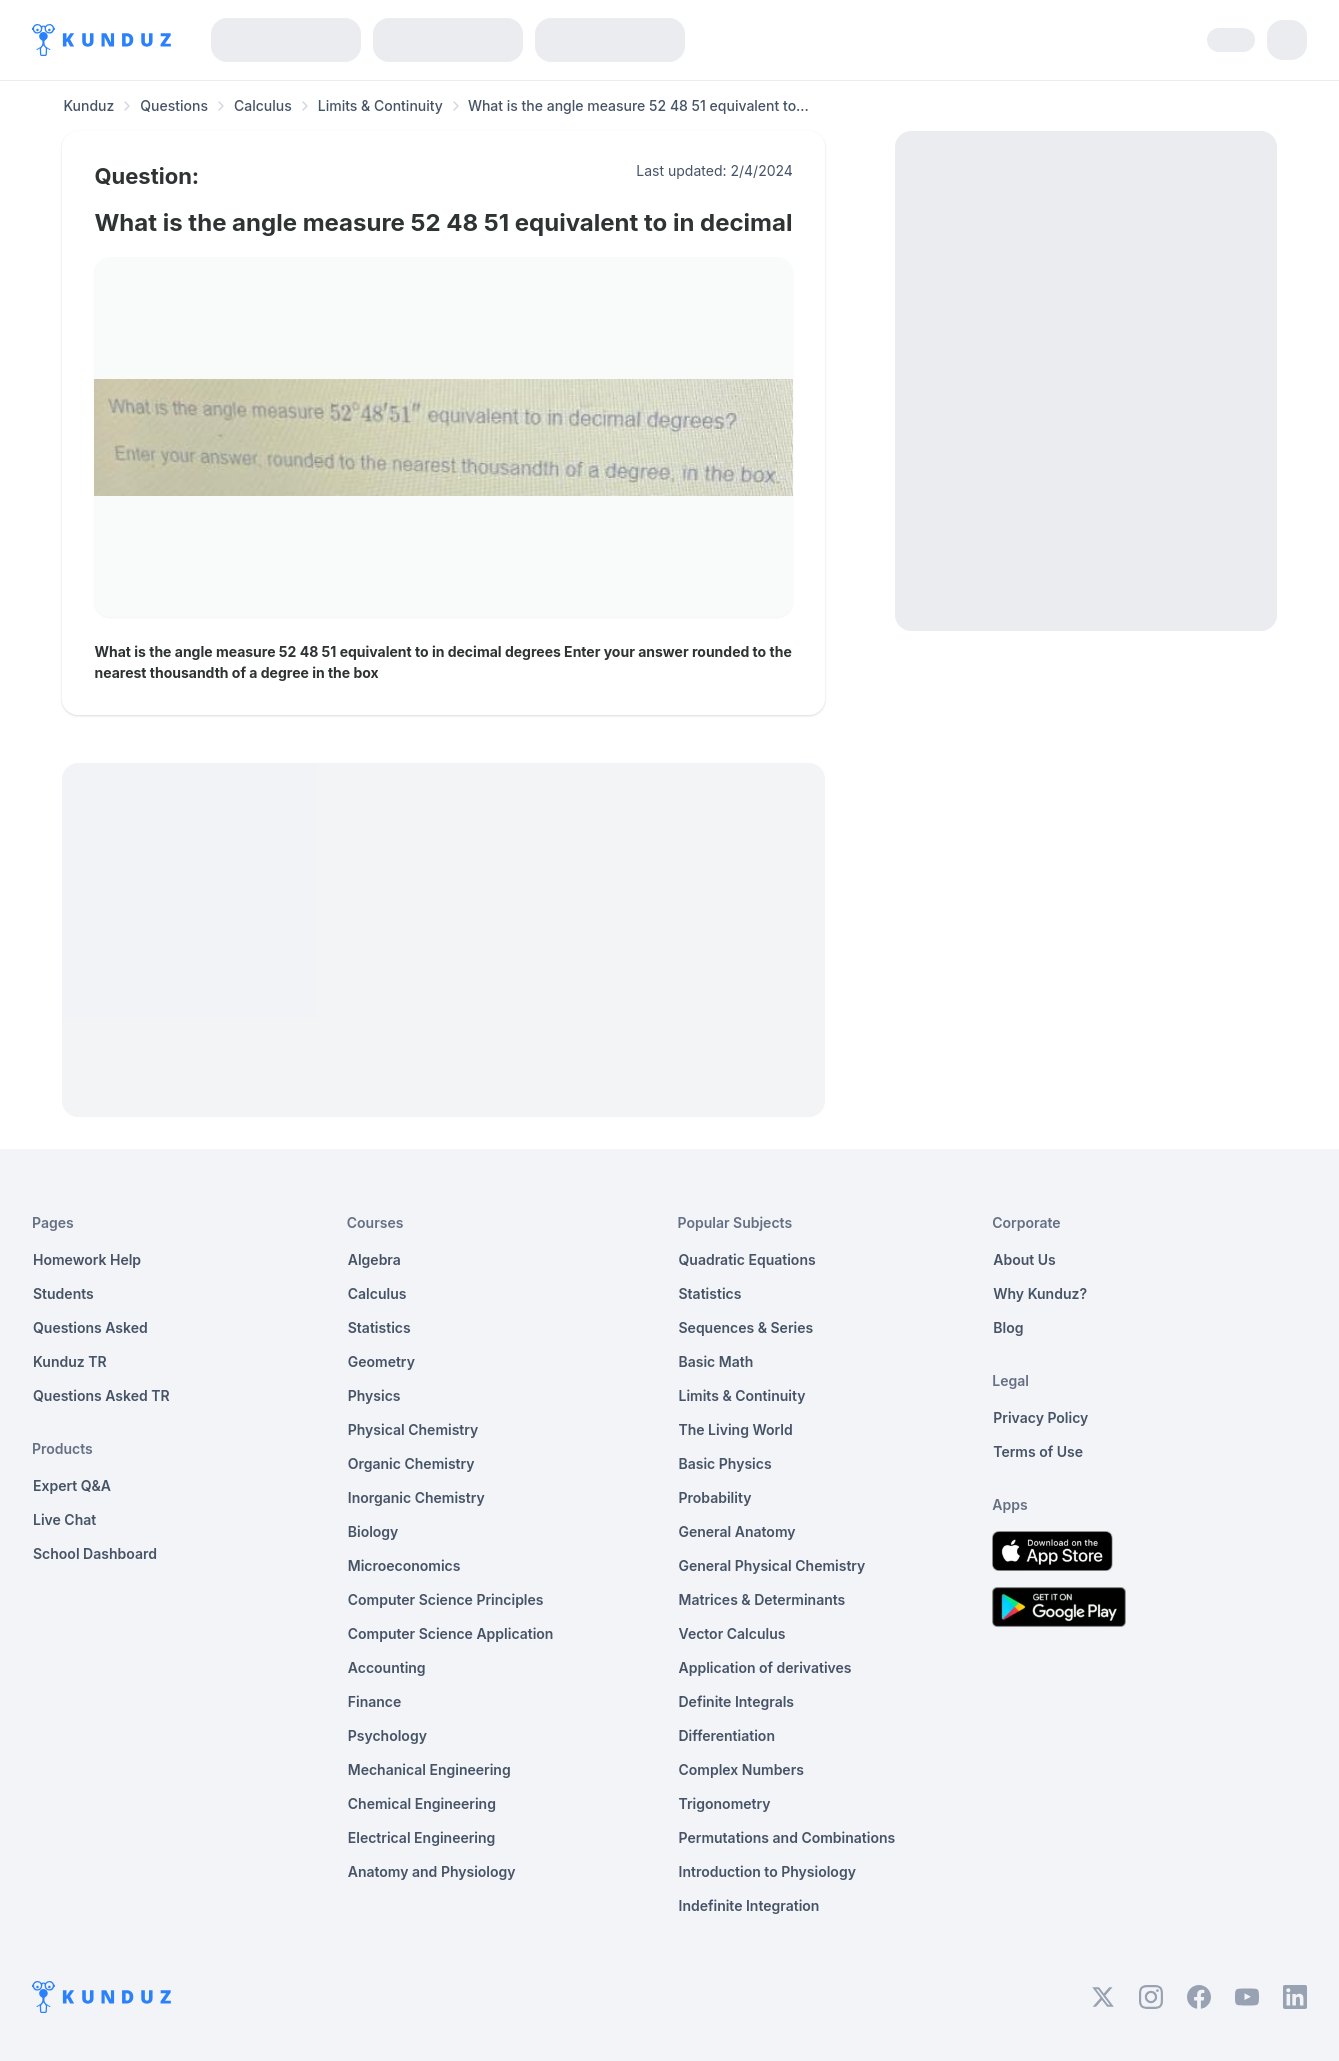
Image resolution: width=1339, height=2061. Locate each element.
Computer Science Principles (446, 1599)
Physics (374, 1395)
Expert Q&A (72, 1485)
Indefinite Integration (749, 1905)
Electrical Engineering (422, 1837)
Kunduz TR (70, 1361)
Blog (1008, 1327)
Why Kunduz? (1040, 1293)
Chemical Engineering (422, 1803)
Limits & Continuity (380, 105)
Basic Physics (725, 1463)
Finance (375, 1701)
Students (63, 1293)
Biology (373, 1531)
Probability (715, 1497)
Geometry (381, 1361)
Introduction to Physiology (767, 1871)
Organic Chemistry (411, 1463)
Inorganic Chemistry (416, 1497)
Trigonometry (725, 1803)
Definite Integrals (737, 1701)
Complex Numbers (741, 1769)
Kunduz (88, 105)
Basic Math (716, 1361)
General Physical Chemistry (772, 1565)
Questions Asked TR (101, 1395)
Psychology (387, 1735)
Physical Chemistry (413, 1429)
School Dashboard (95, 1553)
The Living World (736, 1429)
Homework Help (87, 1259)
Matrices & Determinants (762, 1599)
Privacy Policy (1040, 1417)
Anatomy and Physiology (432, 1871)
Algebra (374, 1259)
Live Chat (64, 1519)
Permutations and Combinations (787, 1837)
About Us (1024, 1259)
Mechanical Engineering (429, 1769)
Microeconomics (404, 1565)
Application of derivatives (765, 1667)
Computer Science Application (451, 1633)
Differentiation (727, 1735)
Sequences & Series (746, 1327)
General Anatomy (737, 1531)
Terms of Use (1038, 1451)
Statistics (379, 1327)
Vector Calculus (732, 1633)
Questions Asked (90, 1327)
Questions (174, 105)
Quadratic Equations (747, 1259)
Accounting (387, 1667)
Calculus (263, 105)
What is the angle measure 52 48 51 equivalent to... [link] (638, 105)
